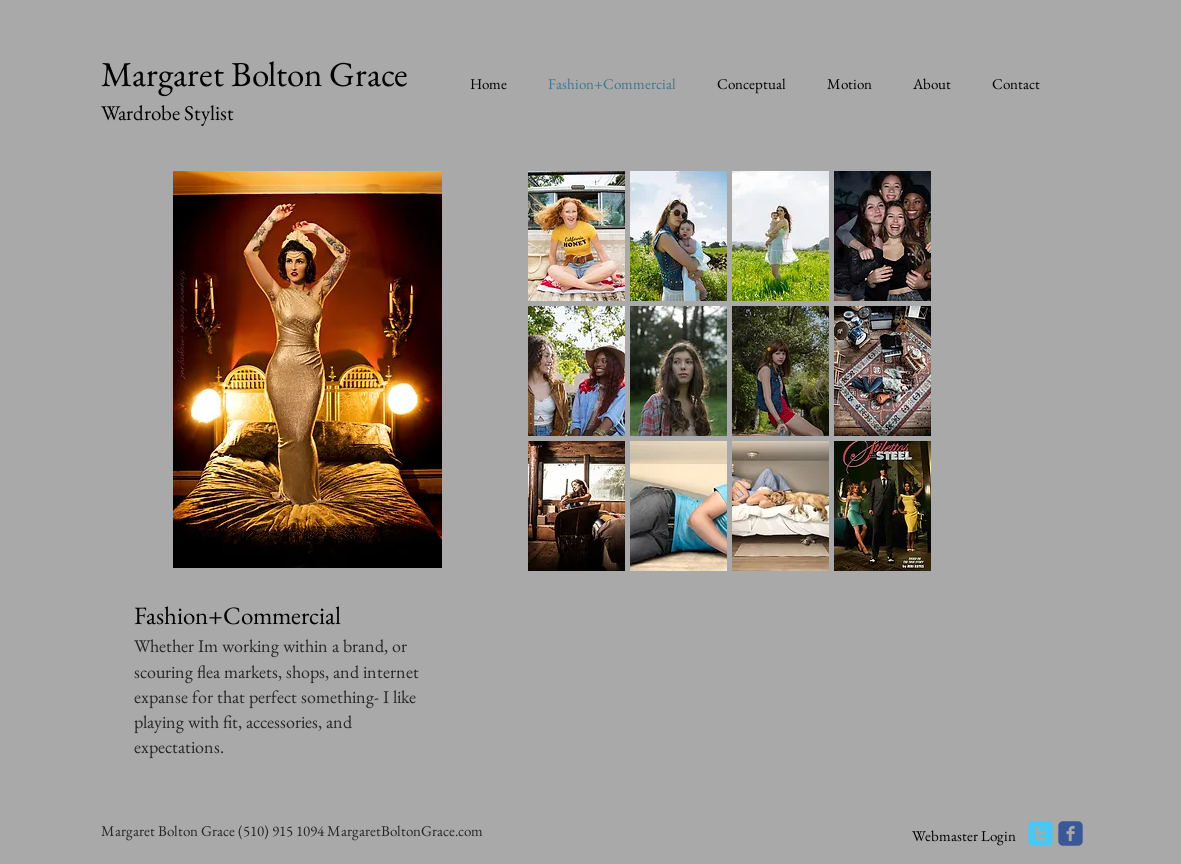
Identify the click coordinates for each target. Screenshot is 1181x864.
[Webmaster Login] (964, 835)
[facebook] (1070, 833)
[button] (576, 236)
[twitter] (1040, 833)
